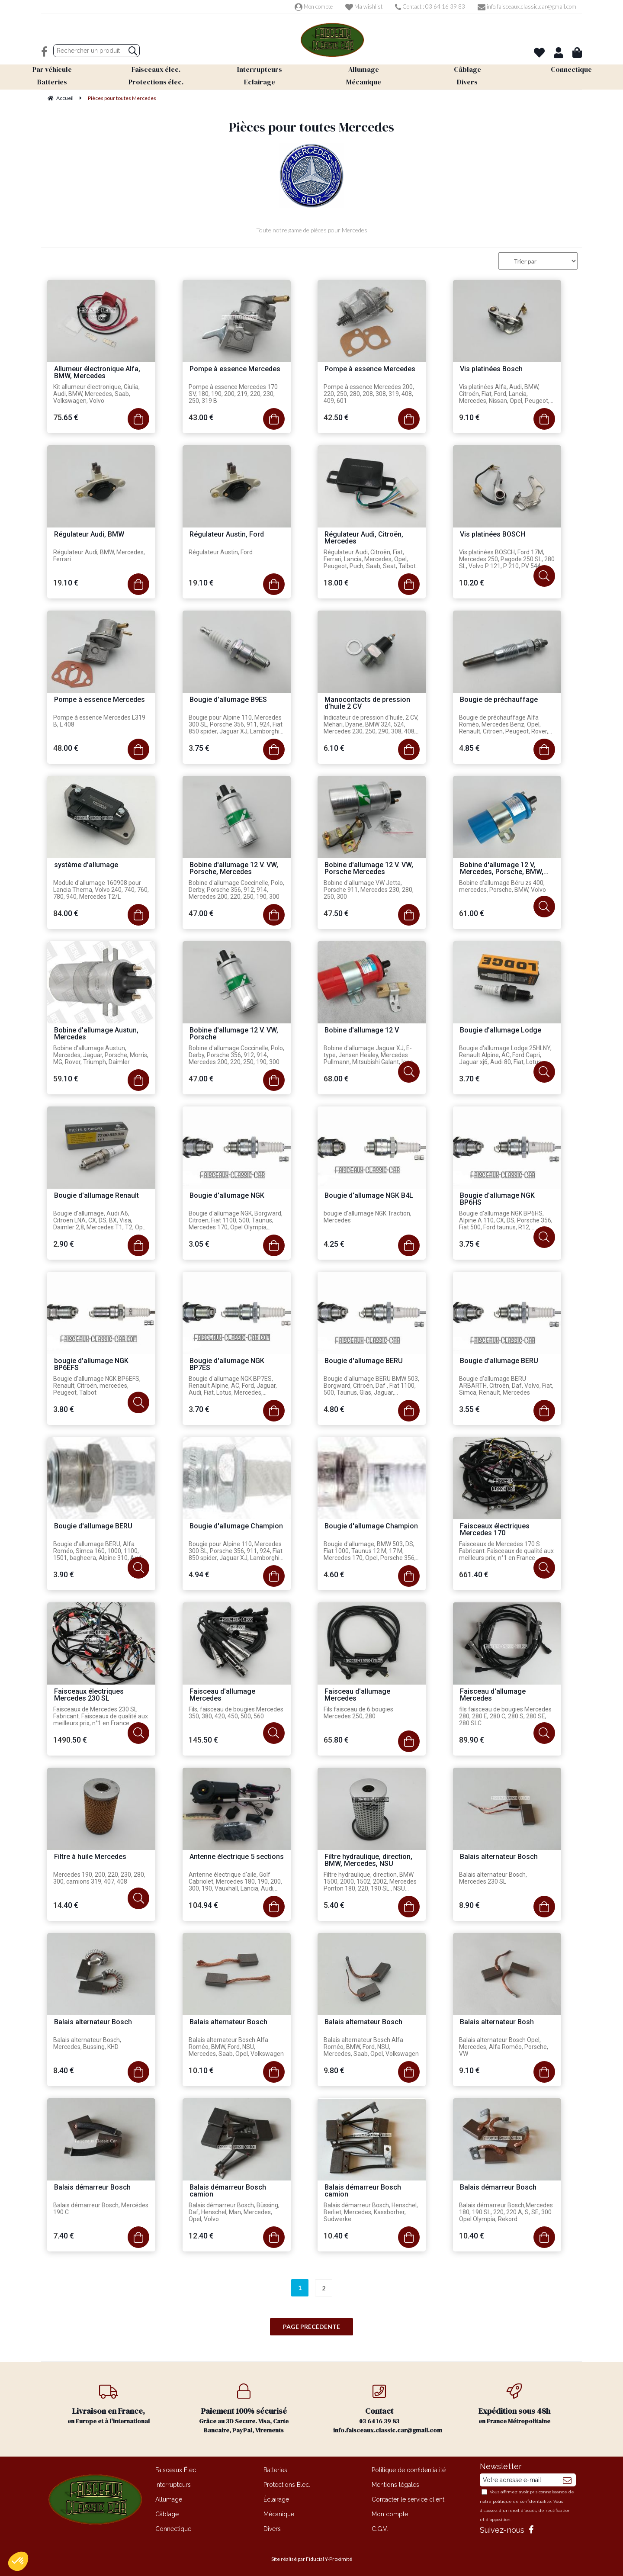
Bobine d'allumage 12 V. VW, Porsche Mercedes (368, 869)
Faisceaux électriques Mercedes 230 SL (89, 1695)
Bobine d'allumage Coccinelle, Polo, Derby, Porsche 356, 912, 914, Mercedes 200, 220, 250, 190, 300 (236, 889)
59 (65, 1078)
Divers (272, 2528)
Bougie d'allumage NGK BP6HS (497, 1199)
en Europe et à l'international (109, 2404)
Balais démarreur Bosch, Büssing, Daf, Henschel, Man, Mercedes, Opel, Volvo (234, 2212)
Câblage (167, 2514)
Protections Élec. (286, 2484)
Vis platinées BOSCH (492, 534)
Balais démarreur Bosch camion (227, 2191)
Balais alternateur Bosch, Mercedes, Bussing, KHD (87, 2043)
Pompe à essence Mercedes (234, 369)
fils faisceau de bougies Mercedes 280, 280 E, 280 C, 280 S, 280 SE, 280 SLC (505, 1716)
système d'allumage (86, 865)
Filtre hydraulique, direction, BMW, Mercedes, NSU (368, 1860)
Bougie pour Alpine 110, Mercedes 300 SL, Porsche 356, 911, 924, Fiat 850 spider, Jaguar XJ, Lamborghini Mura (236, 725)
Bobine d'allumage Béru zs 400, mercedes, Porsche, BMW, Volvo (502, 886)
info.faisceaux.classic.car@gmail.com (527, 6)
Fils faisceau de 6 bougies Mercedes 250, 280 (358, 1713)
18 (336, 582)
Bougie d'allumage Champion (236, 1526)
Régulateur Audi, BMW (89, 534)
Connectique (173, 2528)
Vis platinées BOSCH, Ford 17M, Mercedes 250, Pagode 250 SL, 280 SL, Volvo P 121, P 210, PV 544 (507, 559)
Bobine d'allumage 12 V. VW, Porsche (233, 1034)
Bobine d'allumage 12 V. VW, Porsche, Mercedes (233, 869)
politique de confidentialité (522, 2501)
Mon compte (314, 6)
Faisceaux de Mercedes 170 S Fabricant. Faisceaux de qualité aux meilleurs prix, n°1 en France (506, 1550)
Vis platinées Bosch (491, 369)
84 (65, 913)
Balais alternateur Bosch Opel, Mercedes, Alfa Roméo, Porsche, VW (503, 2046)
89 (471, 1739)
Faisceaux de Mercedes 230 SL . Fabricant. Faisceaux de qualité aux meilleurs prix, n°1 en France (100, 1716)
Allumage (168, 2499)
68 (336, 1078)
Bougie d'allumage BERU (363, 1361)
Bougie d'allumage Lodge (500, 1030)
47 (201, 913)
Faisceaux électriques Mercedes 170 (495, 1530)
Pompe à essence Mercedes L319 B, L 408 (99, 721)
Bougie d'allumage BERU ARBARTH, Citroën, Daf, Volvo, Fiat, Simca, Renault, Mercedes (506, 1385)
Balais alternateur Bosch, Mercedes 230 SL (493, 1878)
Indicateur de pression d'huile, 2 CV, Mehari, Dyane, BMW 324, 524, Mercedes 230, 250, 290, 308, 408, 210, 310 (371, 725)
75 (65, 417)
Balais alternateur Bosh (497, 2022)
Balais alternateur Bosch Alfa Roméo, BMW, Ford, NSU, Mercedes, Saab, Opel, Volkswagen (236, 2046)
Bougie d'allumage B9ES (228, 700)
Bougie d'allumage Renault (96, 1196)
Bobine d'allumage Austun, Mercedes (96, 1034)
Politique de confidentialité (409, 2470)
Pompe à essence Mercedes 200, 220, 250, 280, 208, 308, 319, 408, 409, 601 (369, 393)
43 (201, 417)
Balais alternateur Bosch (499, 1857)
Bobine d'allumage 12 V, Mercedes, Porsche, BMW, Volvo (501, 869)
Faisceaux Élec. (176, 2470)
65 (336, 1739)
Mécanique (278, 2514)
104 (203, 1905)
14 (65, 1905)
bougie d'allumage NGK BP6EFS (91, 1364)
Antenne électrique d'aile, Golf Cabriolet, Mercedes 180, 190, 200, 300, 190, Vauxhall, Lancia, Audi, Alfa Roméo (235, 1882)
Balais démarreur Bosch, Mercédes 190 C (100, 2209)
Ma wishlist (363, 6)
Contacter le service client (408, 2499)
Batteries (275, 2470)
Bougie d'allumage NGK (226, 1196)
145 (203, 1739)
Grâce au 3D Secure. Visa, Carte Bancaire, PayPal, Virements (244, 2408)
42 (336, 417)
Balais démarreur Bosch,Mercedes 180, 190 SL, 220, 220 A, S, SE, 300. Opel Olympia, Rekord (506, 2212)
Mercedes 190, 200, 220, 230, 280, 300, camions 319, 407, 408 (99, 1878)
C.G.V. (380, 2528)
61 (471, 913)
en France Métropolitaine (515, 2404)
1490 (70, 1739)
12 (201, 2235)
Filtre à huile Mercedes (90, 1857)
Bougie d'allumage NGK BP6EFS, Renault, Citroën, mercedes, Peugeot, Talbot (97, 1385)
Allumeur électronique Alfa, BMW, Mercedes (97, 373)
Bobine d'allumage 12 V (361, 1030)
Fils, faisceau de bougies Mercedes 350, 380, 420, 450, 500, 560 (236, 1713)
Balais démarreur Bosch (92, 2187)
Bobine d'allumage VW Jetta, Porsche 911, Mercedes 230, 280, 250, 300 (369, 889)
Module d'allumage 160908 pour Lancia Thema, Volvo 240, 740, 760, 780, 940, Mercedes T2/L (101, 889)
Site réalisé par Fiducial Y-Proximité (311, 2559)
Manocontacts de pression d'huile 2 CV (367, 703)
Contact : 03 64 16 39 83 (430, 6)
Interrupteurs (173, 2484)
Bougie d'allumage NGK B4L (368, 1196)
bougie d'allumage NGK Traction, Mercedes (367, 1217)
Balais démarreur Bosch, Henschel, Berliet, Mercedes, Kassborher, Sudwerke (371, 2212)
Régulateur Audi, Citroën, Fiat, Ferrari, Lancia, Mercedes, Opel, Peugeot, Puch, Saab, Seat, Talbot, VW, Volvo (370, 559)
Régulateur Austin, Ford (226, 534)
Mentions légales (395, 2484)
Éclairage (276, 2499)
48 (65, 748)
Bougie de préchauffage (499, 700)
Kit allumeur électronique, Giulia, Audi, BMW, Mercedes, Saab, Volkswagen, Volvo (96, 393)
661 (473, 1574)
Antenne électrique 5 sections (236, 1857)
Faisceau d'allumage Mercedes (222, 1695)
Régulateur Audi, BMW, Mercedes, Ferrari (99, 556)
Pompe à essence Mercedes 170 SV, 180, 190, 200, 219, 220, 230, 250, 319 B (233, 393)
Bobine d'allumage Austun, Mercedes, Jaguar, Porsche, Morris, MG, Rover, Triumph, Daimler (100, 1055)
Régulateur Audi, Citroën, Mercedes (363, 538)
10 (471, 582)
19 (65, 582)
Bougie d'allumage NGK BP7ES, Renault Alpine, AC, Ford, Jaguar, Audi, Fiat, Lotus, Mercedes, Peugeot (233, 1386)
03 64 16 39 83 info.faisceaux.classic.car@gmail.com (387, 2408)
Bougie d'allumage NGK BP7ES (226, 1364)
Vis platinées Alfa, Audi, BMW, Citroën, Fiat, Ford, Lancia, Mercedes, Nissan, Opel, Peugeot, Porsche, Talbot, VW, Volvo (504, 394)
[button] (18, 2561)
